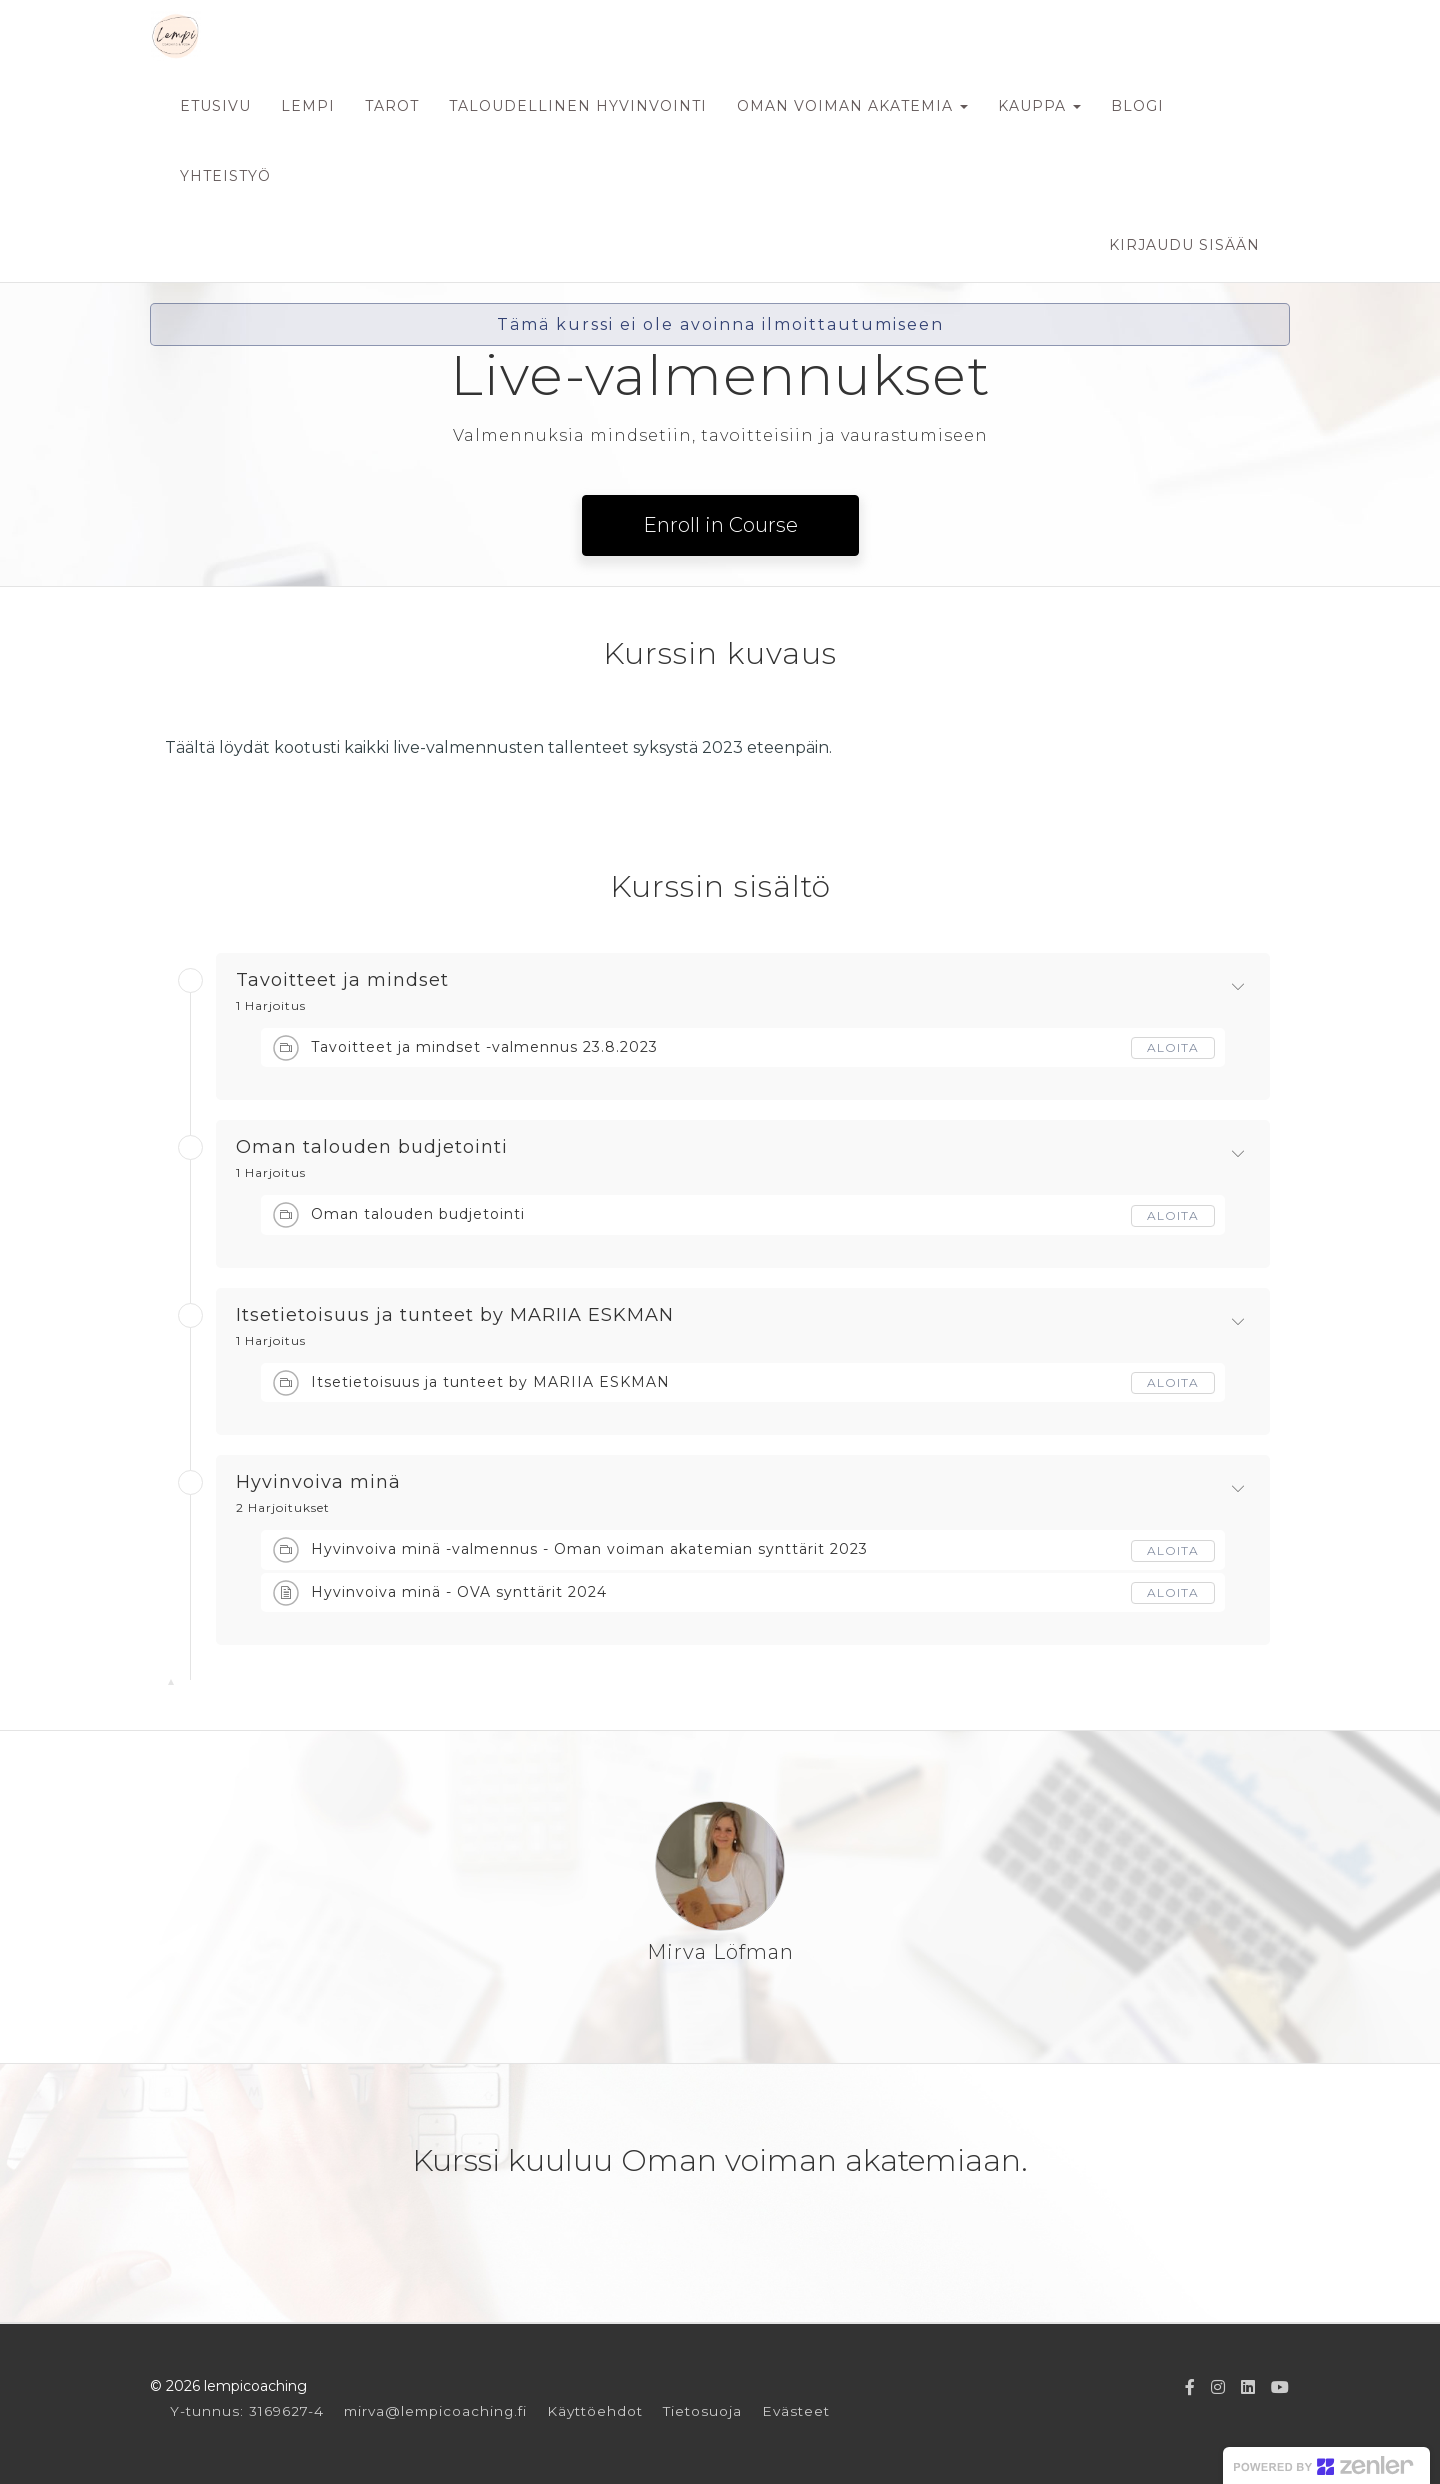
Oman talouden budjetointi (372, 1148)
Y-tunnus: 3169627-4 (247, 2411)
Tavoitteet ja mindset (342, 981)
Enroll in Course (720, 525)
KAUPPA (1039, 106)
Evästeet (796, 2411)
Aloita (1173, 1047)
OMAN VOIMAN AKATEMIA (852, 106)
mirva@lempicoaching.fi (435, 2411)
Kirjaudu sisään (1184, 245)
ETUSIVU (215, 106)
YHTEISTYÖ (225, 176)
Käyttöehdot (595, 2411)
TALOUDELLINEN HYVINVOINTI (578, 106)
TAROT (392, 106)
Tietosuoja (702, 2411)
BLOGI (1137, 106)
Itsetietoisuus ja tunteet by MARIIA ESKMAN (455, 1316)
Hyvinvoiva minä (318, 1483)
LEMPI (308, 106)
